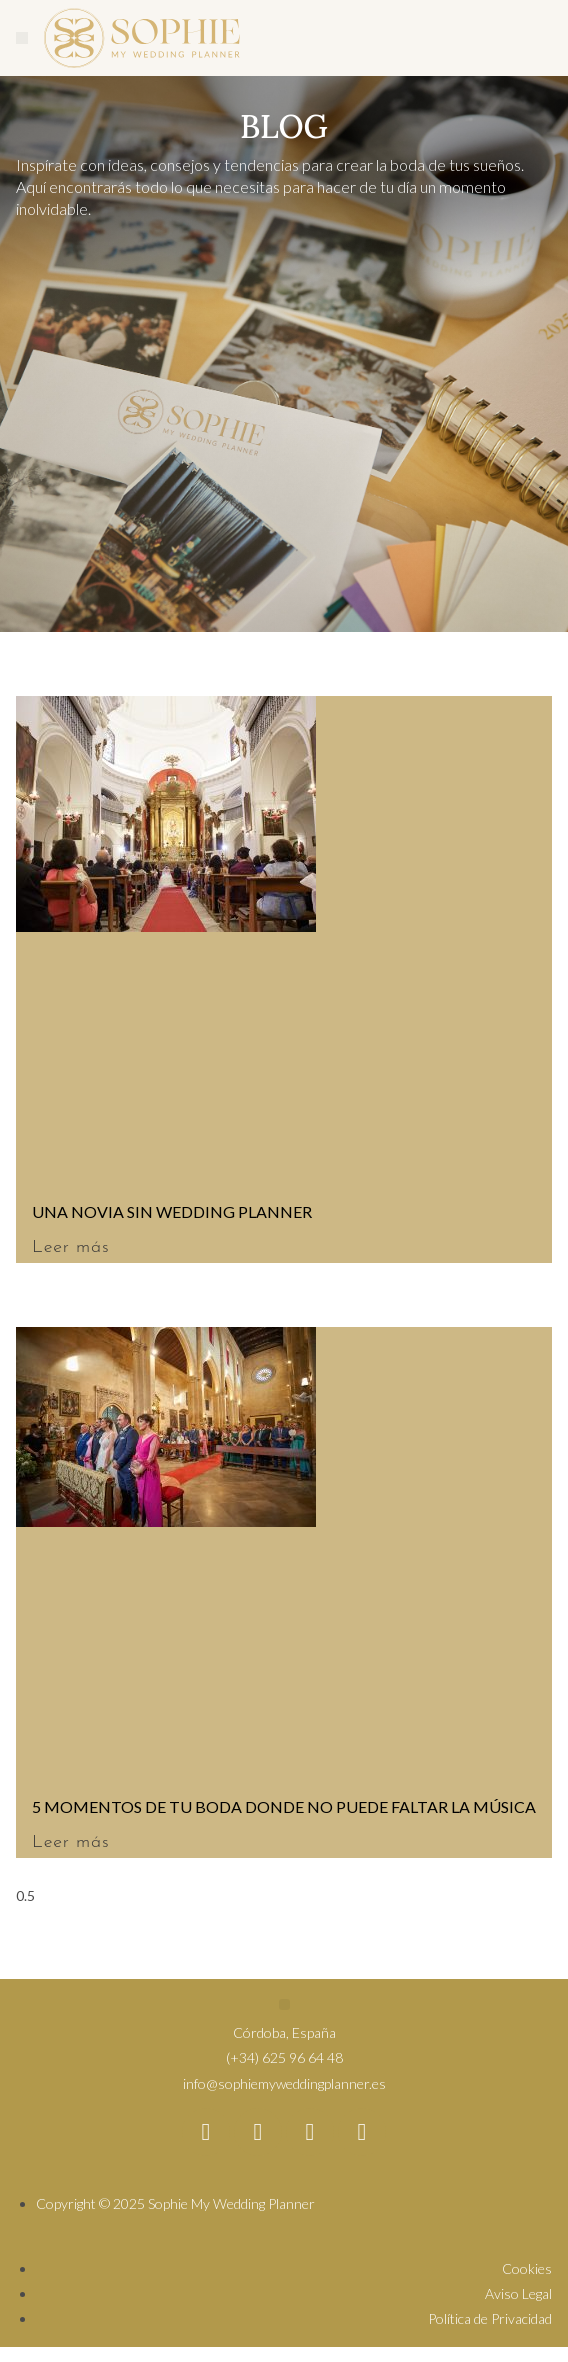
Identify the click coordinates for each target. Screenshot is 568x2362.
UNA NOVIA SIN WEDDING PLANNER (172, 1211)
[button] (22, 38)
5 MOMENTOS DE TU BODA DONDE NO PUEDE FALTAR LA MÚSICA (284, 1806)
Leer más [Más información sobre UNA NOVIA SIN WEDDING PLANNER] (70, 1247)
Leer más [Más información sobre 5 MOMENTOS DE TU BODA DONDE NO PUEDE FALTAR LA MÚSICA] (70, 1842)
